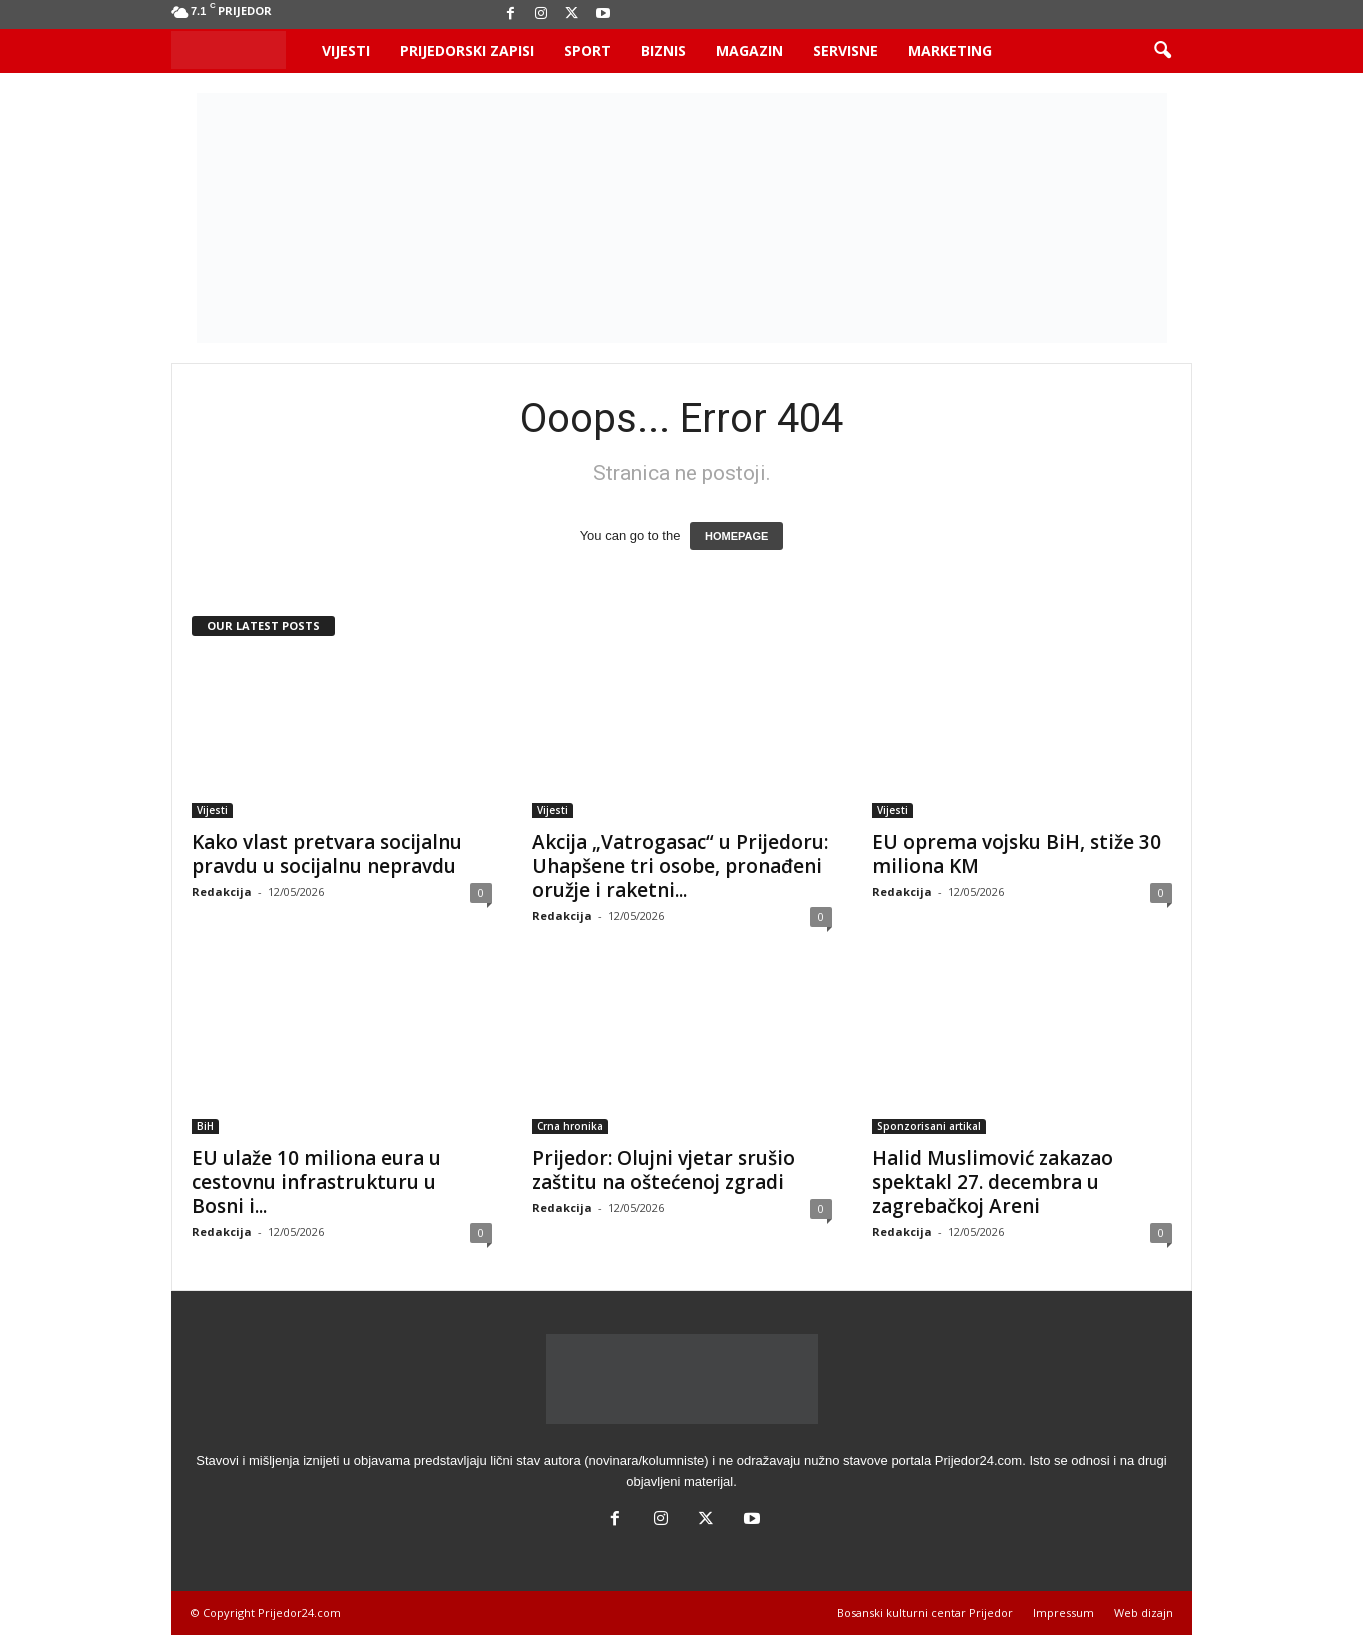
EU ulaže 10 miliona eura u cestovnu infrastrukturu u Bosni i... (316, 1182)
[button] (1162, 51)
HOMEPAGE (736, 536)
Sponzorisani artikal (929, 1126)
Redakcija (222, 891)
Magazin (749, 50)
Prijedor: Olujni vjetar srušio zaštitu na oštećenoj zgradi (663, 1170)
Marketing (950, 50)
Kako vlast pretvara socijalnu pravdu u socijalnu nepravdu (327, 854)
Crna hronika (570, 1126)
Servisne (845, 50)
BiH (205, 1126)
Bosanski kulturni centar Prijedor (925, 1612)
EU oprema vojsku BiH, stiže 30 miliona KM (1016, 854)
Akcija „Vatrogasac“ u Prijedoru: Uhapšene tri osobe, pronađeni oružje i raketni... (680, 866)
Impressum (1063, 1612)
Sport (587, 50)
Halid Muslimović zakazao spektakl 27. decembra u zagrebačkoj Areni (992, 1182)
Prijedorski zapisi (467, 50)
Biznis (663, 50)
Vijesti (346, 50)
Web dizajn (1143, 1612)
